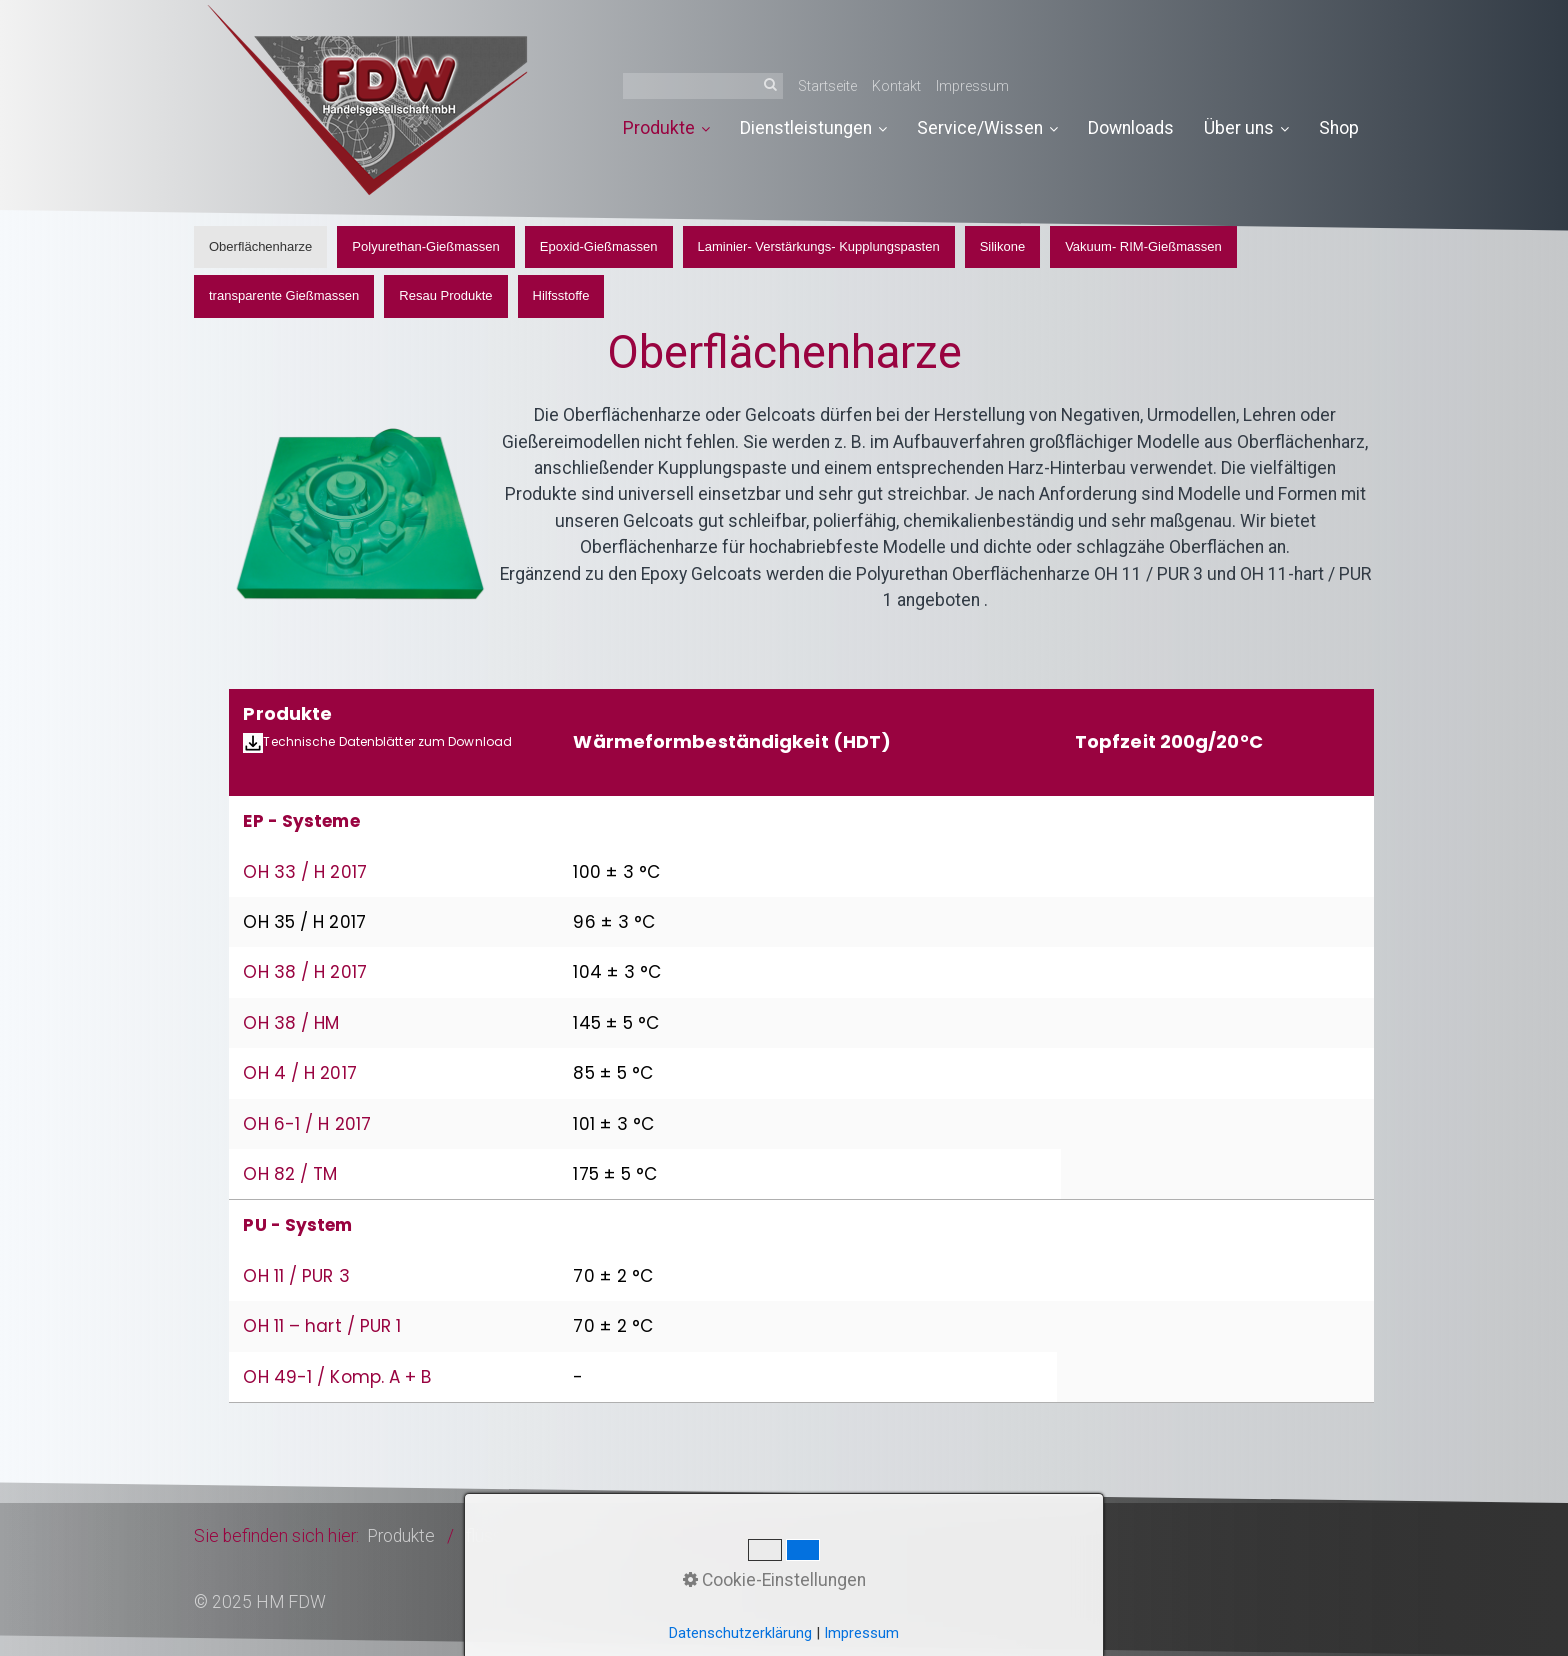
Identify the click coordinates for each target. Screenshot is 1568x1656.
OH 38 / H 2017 (304, 972)
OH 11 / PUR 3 (296, 1276)
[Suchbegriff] (703, 86)
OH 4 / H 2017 (299, 1073)
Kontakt (896, 86)
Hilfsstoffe (561, 295)
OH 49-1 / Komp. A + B (337, 1377)
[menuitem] (674, 129)
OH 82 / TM (290, 1174)
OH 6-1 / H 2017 (307, 1124)
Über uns (1246, 128)
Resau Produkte (445, 295)
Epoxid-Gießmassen (599, 246)
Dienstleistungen (813, 128)
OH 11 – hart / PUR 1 (322, 1326)
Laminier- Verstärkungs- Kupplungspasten (819, 246)
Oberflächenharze (260, 246)
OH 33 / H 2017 (304, 872)
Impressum (972, 86)
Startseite (827, 86)
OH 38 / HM (291, 1023)
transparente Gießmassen (284, 295)
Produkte (666, 128)
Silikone (1003, 246)
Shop (1339, 128)
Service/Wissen (987, 128)
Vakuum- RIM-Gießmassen (1143, 246)
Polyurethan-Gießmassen (425, 246)
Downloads (1131, 128)
